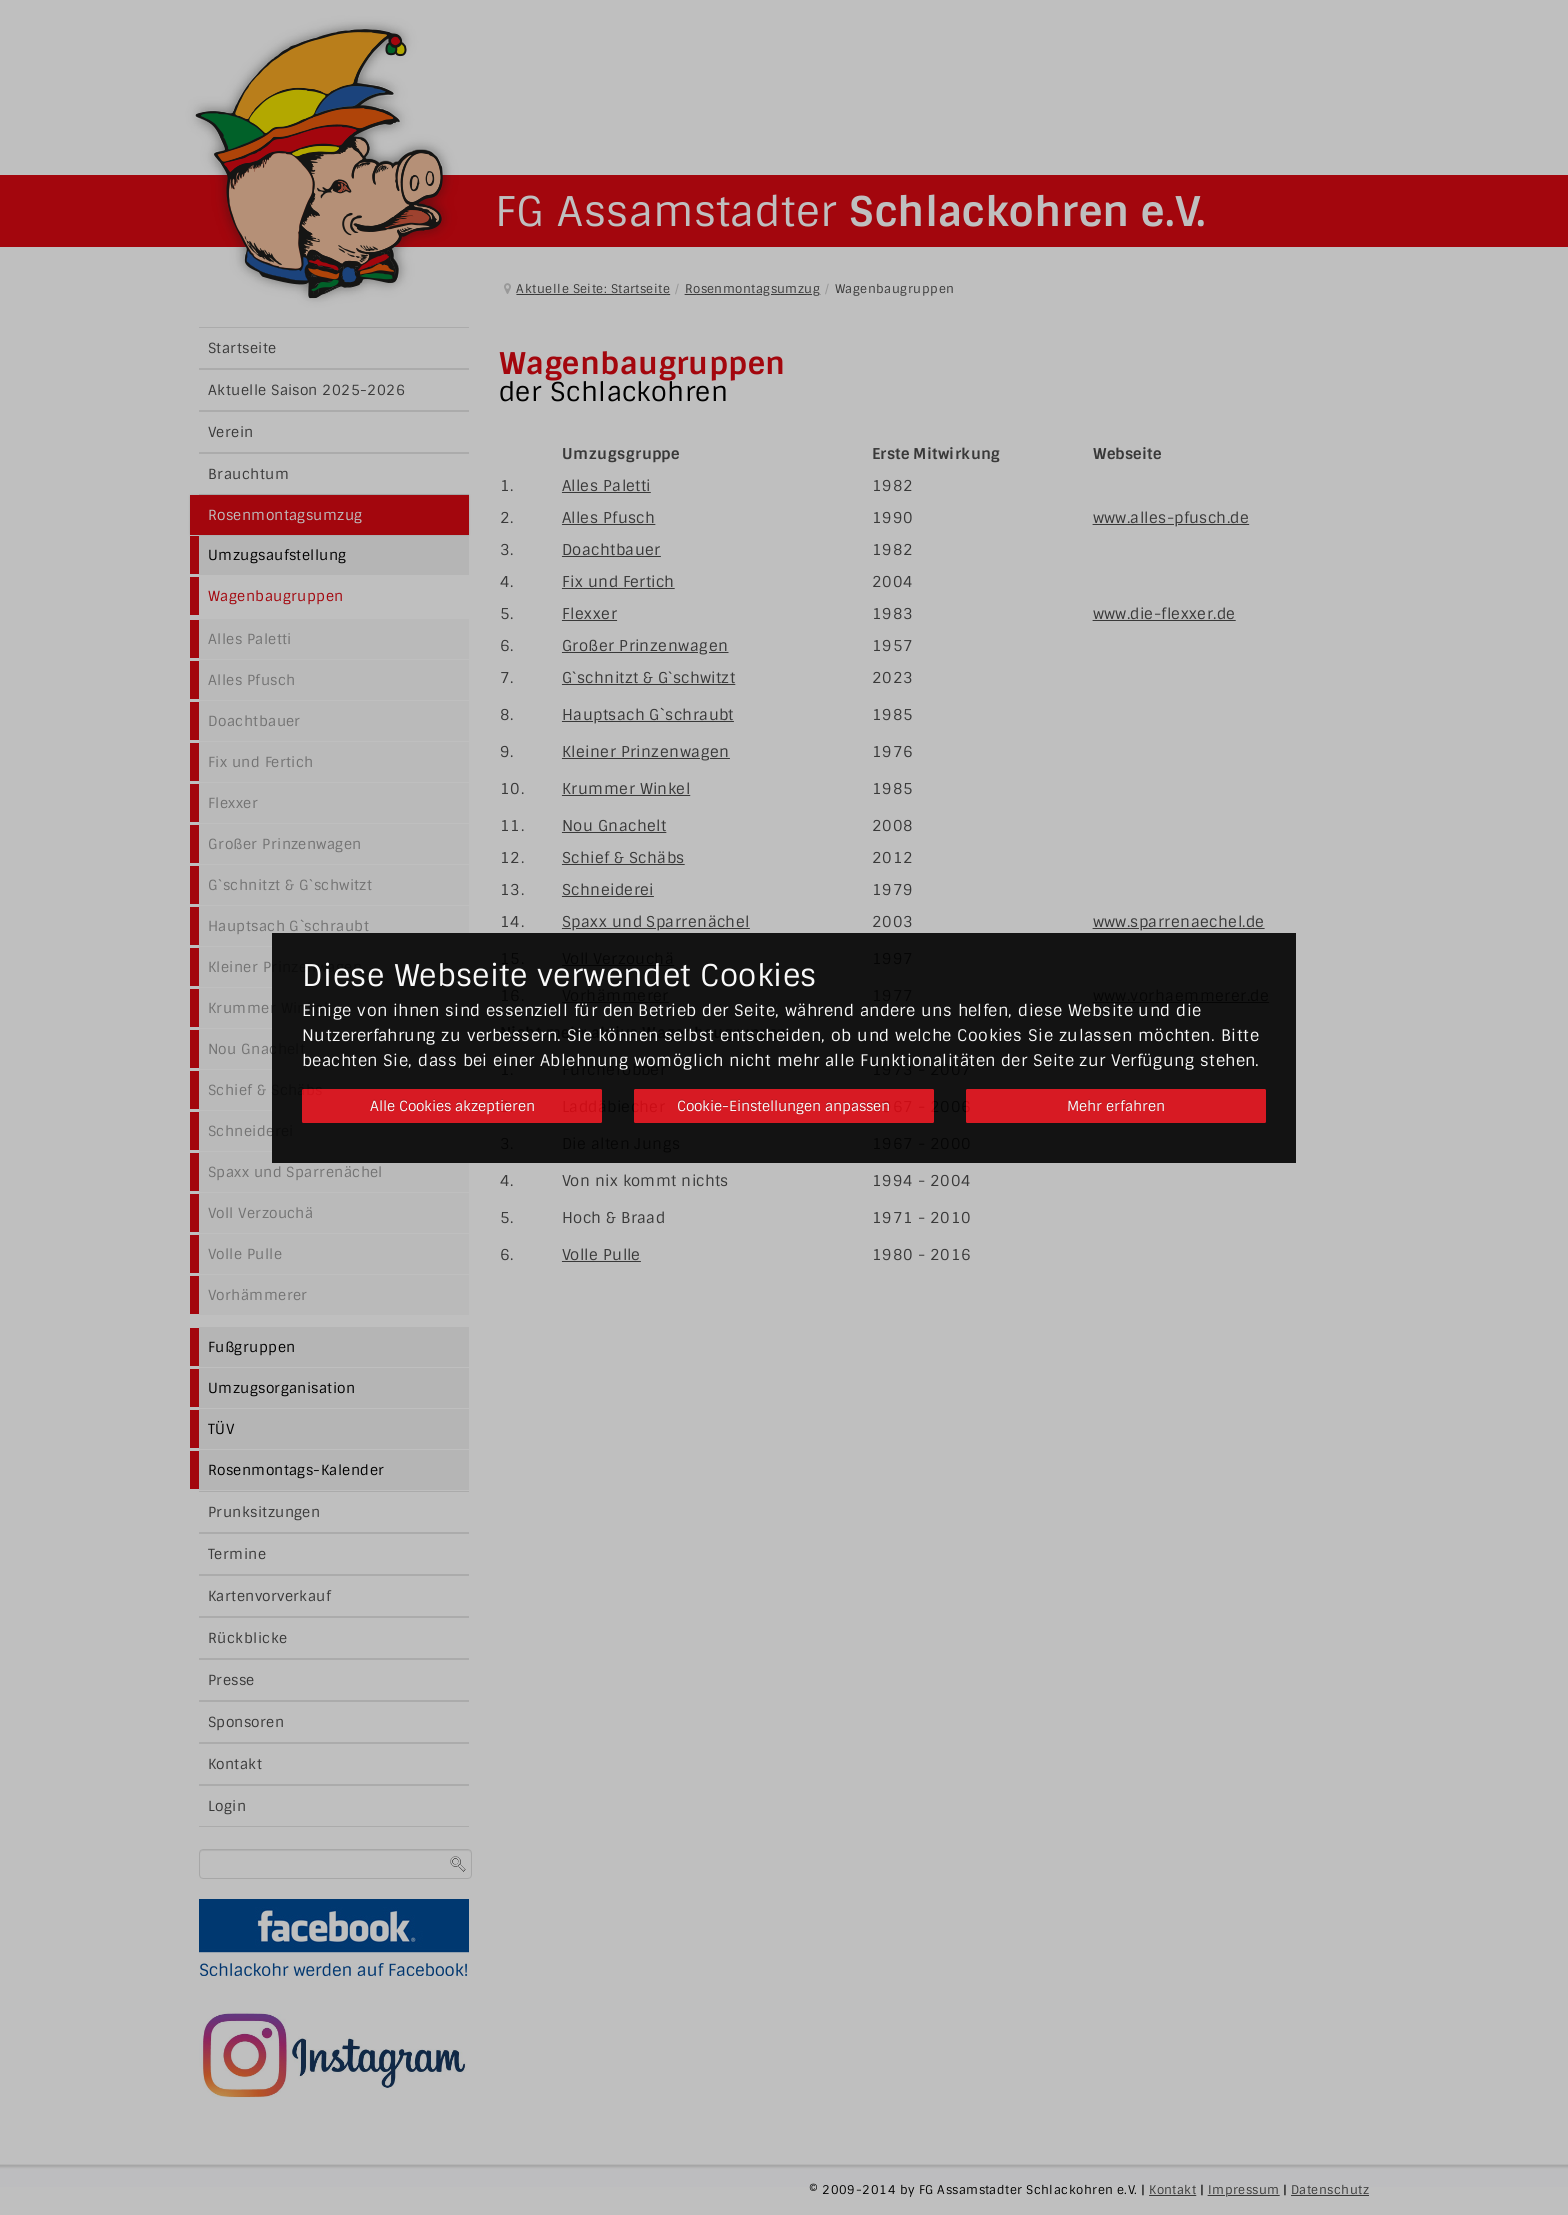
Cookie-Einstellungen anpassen (783, 1106)
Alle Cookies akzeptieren (451, 1106)
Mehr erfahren (1116, 1106)
